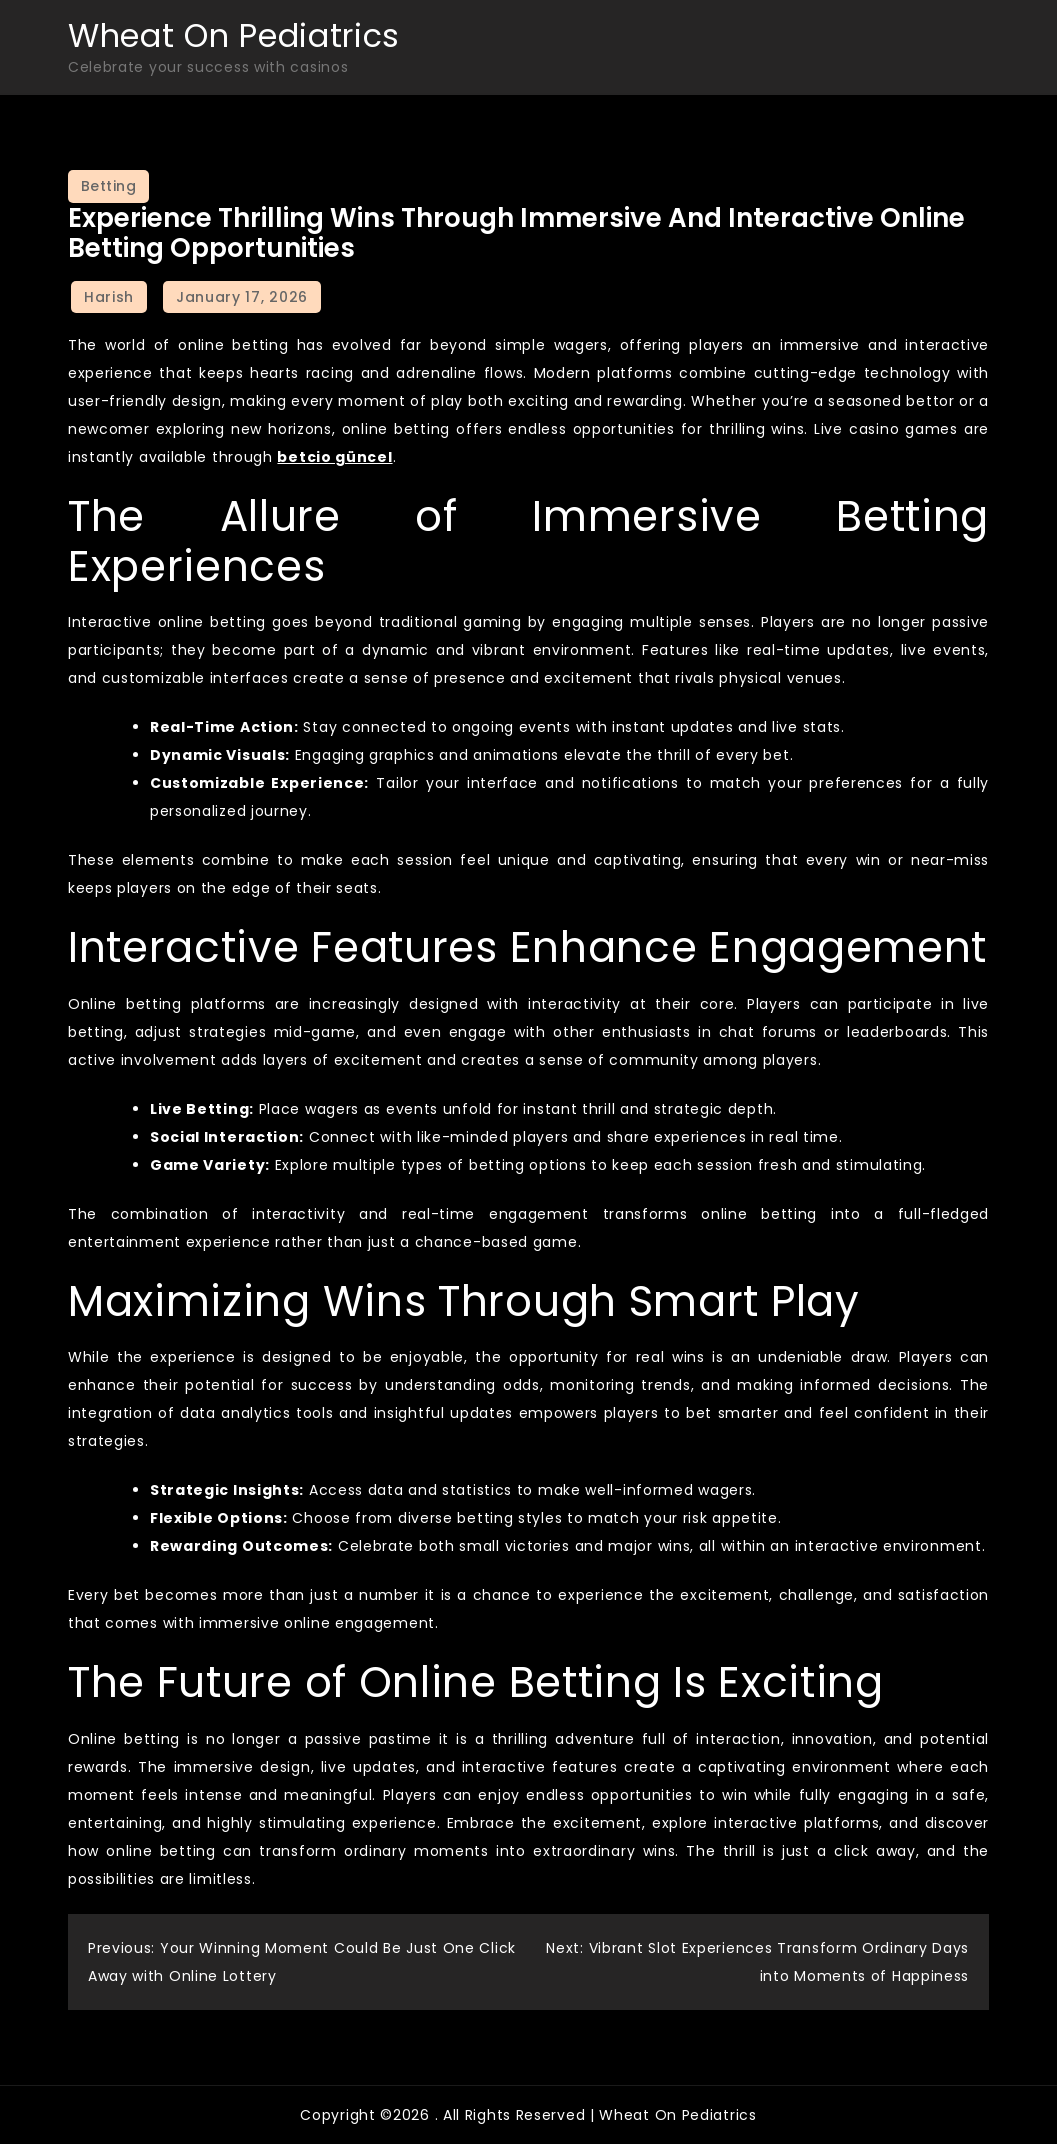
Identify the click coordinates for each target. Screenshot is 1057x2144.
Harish (109, 297)
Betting (109, 186)
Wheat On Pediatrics (234, 35)
